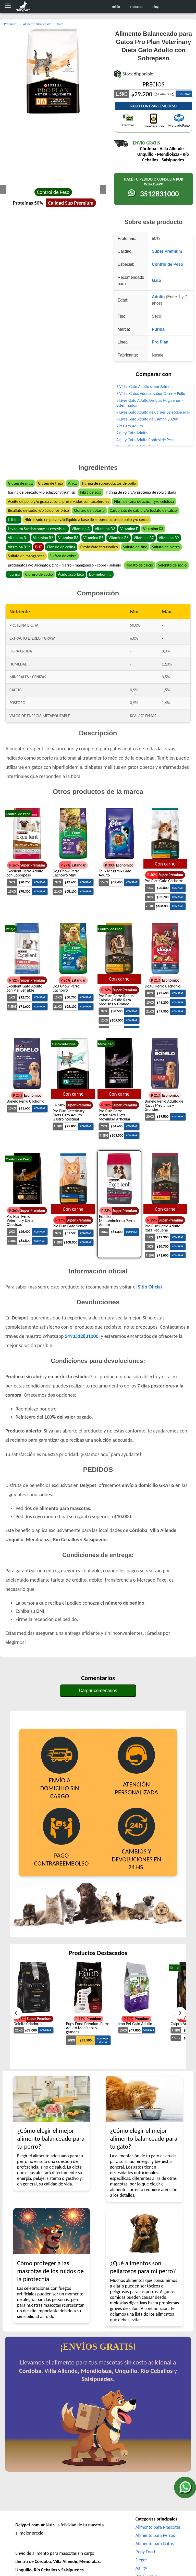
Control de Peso (167, 264)
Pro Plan (160, 342)
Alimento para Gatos (155, 2543)
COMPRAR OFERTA (102, 2040)
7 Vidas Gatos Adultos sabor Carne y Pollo (150, 393)
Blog (155, 7)
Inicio (116, 7)
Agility (141, 2568)
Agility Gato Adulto (132, 432)
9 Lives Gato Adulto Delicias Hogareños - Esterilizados (149, 403)
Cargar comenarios (98, 1690)
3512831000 (159, 193)
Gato (156, 280)
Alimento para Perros (155, 2535)
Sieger (141, 2560)
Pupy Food (145, 2552)
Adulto (158, 297)
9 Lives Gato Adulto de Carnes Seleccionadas (153, 412)
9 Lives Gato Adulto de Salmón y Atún (147, 419)
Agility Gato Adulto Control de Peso (145, 439)
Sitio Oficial (150, 1287)
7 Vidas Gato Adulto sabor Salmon (144, 386)
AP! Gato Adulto (129, 426)
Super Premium (167, 251)
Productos (135, 7)
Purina (158, 329)
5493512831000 (82, 1336)
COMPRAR (184, 94)
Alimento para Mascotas (158, 2527)
